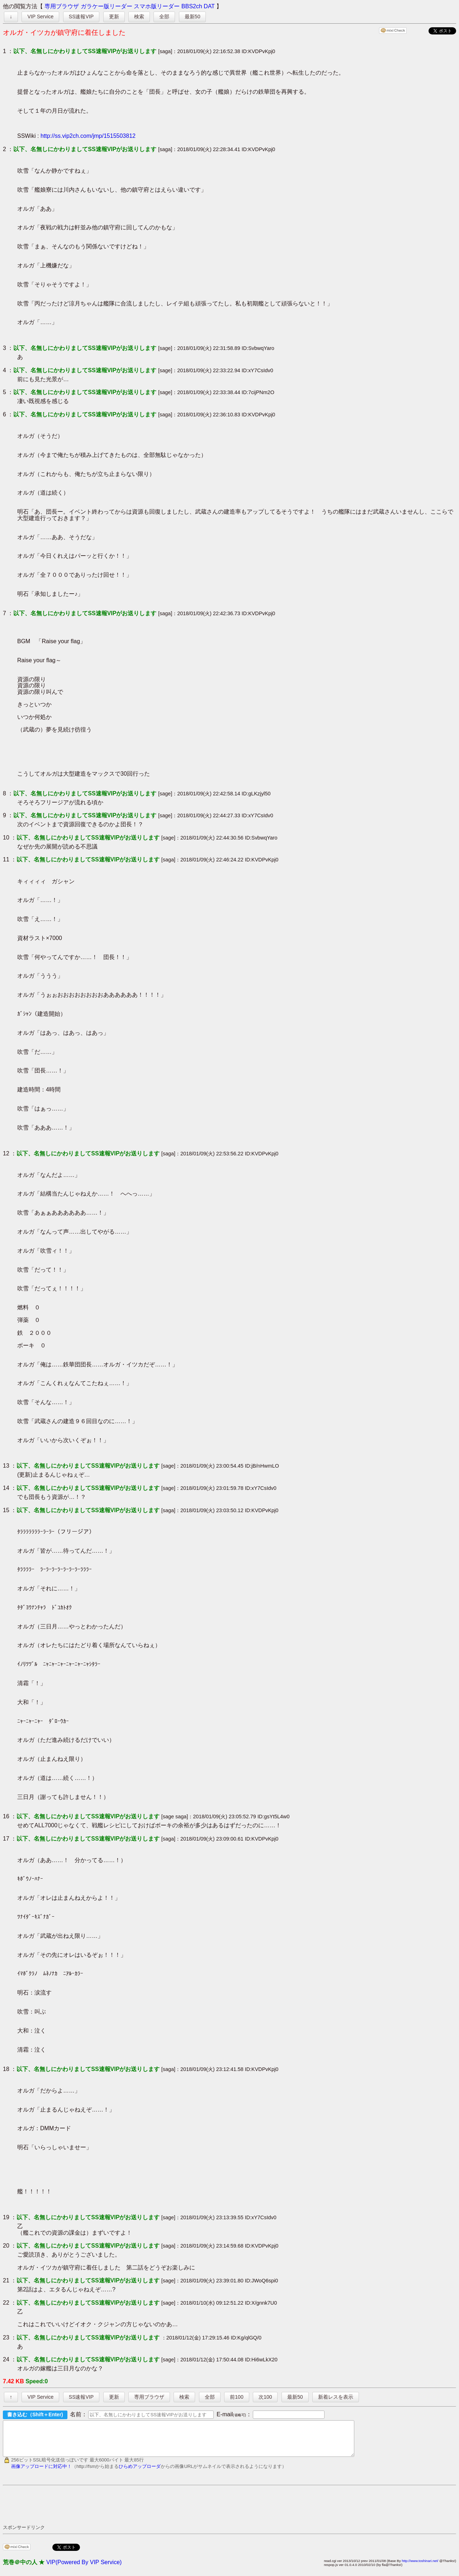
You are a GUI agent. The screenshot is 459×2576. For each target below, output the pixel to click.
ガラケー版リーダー (106, 6)
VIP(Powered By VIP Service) (84, 2569)
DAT (209, 6)
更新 (114, 16)
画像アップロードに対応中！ (41, 2473)
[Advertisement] (133, 2511)
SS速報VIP (81, 16)
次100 (265, 2397)
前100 (236, 2397)
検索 (139, 16)
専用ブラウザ (61, 6)
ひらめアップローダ (140, 2473)
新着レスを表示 (335, 2397)
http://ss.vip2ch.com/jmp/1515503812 (88, 136)
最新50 (192, 16)
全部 (164, 16)
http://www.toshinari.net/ (420, 2567)
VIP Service (40, 16)
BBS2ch (191, 6)
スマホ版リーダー (157, 6)
